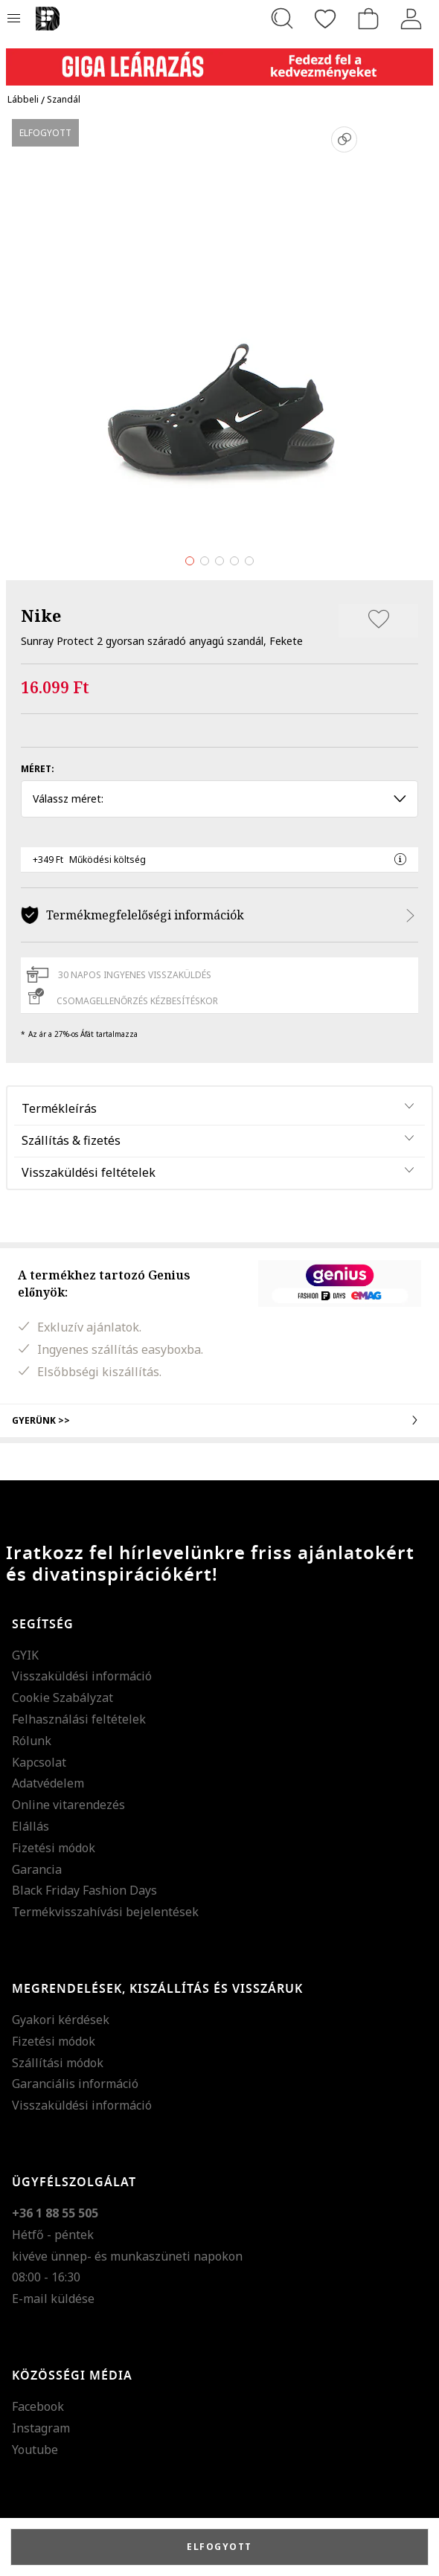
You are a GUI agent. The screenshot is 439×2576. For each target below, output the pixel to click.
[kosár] (368, 18)
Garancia (37, 1869)
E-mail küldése (53, 2298)
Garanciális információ (75, 2083)
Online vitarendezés (68, 1804)
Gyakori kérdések (60, 2019)
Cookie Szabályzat (62, 1697)
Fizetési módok (53, 1848)
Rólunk (31, 1740)
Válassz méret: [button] (219, 798)
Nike (41, 615)
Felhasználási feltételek (79, 1719)
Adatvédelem (48, 1783)
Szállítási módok (57, 2063)
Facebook (38, 2406)
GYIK (25, 1655)
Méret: (37, 768)
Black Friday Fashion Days (84, 1890)
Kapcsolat (39, 1762)
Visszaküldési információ (82, 1676)
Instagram (41, 2428)
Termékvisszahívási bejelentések (105, 1912)
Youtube (35, 2449)
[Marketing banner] (219, 60)
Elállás (30, 1826)
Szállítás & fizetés (71, 1140)
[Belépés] (411, 18)
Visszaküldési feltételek (89, 1172)
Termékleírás (59, 1108)
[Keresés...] (282, 18)
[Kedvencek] (325, 18)
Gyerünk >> (219, 1420)
